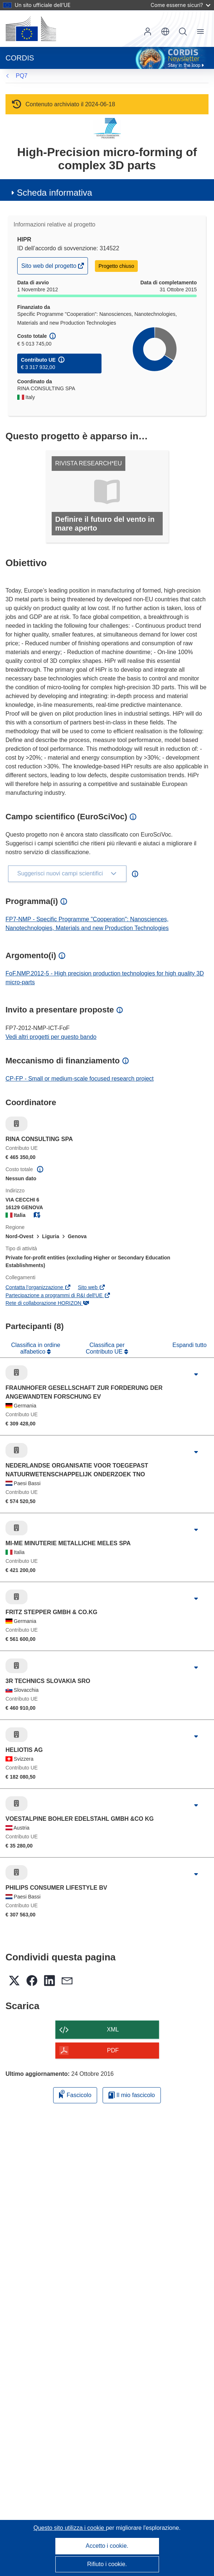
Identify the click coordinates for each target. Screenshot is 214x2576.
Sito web (92, 1287)
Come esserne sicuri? (180, 5)
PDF (113, 2050)
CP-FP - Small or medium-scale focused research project (79, 1078)
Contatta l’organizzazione (38, 1287)
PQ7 (21, 76)
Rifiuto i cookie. (107, 2564)
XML (113, 2029)
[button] (165, 31)
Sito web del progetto (49, 267)
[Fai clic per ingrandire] (196, 1374)
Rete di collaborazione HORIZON (47, 1303)
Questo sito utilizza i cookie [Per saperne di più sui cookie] (69, 2528)
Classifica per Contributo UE (105, 1348)
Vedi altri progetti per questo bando (50, 1037)
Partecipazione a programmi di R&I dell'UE (57, 1295)
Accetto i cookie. (107, 2546)
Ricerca (182, 31)
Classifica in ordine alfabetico (35, 1348)
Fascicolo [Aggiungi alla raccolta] (75, 2094)
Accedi (147, 31)
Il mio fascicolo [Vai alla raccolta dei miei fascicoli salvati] (131, 2095)
